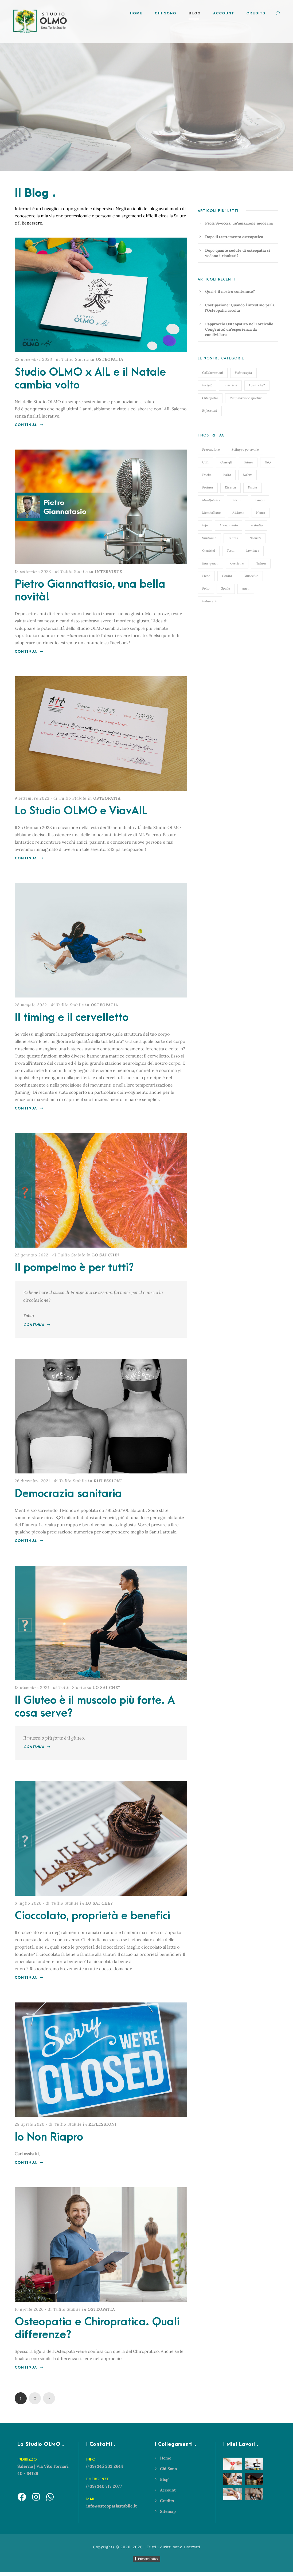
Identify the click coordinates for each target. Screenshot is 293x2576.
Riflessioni (209, 410)
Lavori (260, 500)
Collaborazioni (212, 373)
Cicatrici (208, 550)
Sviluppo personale (245, 449)
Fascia (252, 487)
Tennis (233, 538)
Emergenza (210, 563)
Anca (245, 588)
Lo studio (256, 525)
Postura (207, 487)
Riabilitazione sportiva (246, 398)
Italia (227, 475)
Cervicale (237, 563)
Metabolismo (211, 513)
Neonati (255, 538)
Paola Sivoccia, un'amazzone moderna (239, 223)
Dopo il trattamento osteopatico (234, 236)
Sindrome (209, 538)
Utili (205, 462)
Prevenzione (211, 449)
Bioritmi (238, 500)
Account (168, 2493)
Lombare (252, 550)
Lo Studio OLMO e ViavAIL (81, 815)
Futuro (248, 462)
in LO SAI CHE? (103, 1258)
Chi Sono (165, 13)
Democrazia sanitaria (68, 1497)
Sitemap (168, 2515)
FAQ (268, 462)
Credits (256, 13)
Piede (206, 576)
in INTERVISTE (105, 575)
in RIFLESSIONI (105, 1484)
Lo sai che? (257, 385)
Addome (238, 513)
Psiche (207, 475)
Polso (205, 588)
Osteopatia (210, 398)
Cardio (227, 576)
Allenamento (229, 525)
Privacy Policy (148, 2562)
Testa (231, 550)
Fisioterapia (243, 373)
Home (136, 13)
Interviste (230, 385)
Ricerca (230, 487)
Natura (261, 563)
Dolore (247, 475)
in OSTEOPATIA (106, 363)
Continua (29, 429)
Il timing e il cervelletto (71, 1021)
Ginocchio (251, 576)
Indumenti (209, 601)
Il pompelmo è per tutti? (74, 1271)
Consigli (226, 462)
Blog (195, 13)
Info (205, 525)
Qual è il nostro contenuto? (230, 291)
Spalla (225, 588)
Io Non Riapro (49, 2141)
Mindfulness (211, 500)
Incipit (207, 385)
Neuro (260, 513)
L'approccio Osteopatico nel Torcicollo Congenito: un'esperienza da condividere (239, 329)
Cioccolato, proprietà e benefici (92, 1920)
